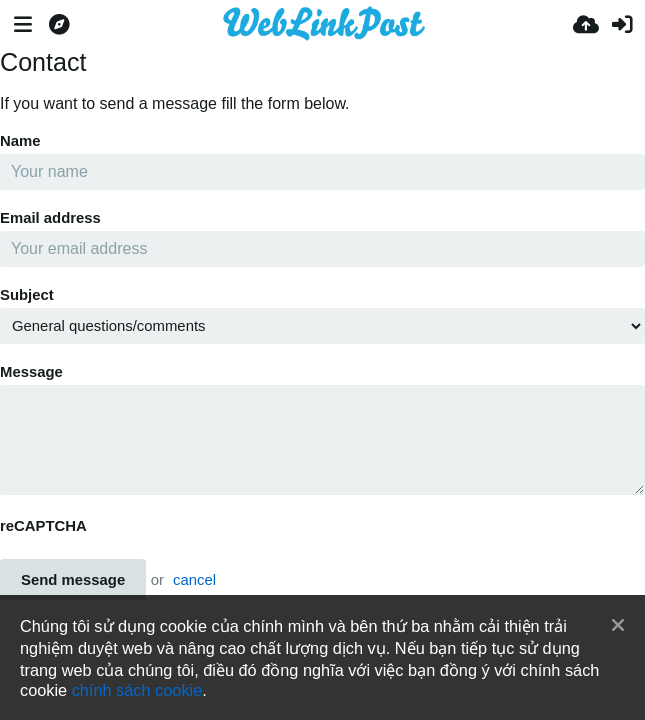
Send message (73, 580)
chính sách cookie (137, 690)
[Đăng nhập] (622, 25)
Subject (27, 295)
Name (20, 141)
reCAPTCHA (43, 526)
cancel (194, 580)
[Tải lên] (586, 25)
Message (31, 372)
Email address (50, 218)
